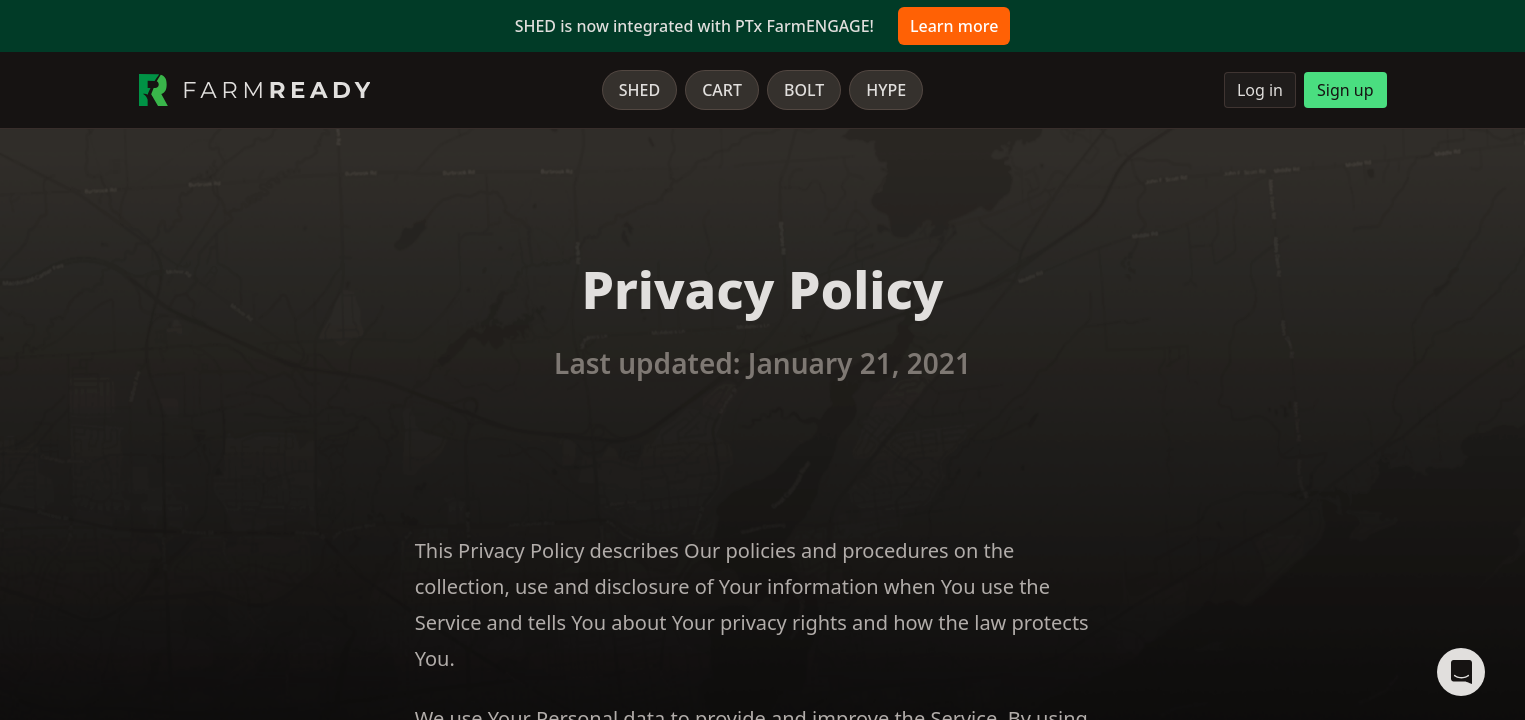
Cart (722, 90)
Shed (639, 90)
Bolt (804, 90)
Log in (1260, 90)
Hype (886, 90)
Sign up (1345, 90)
